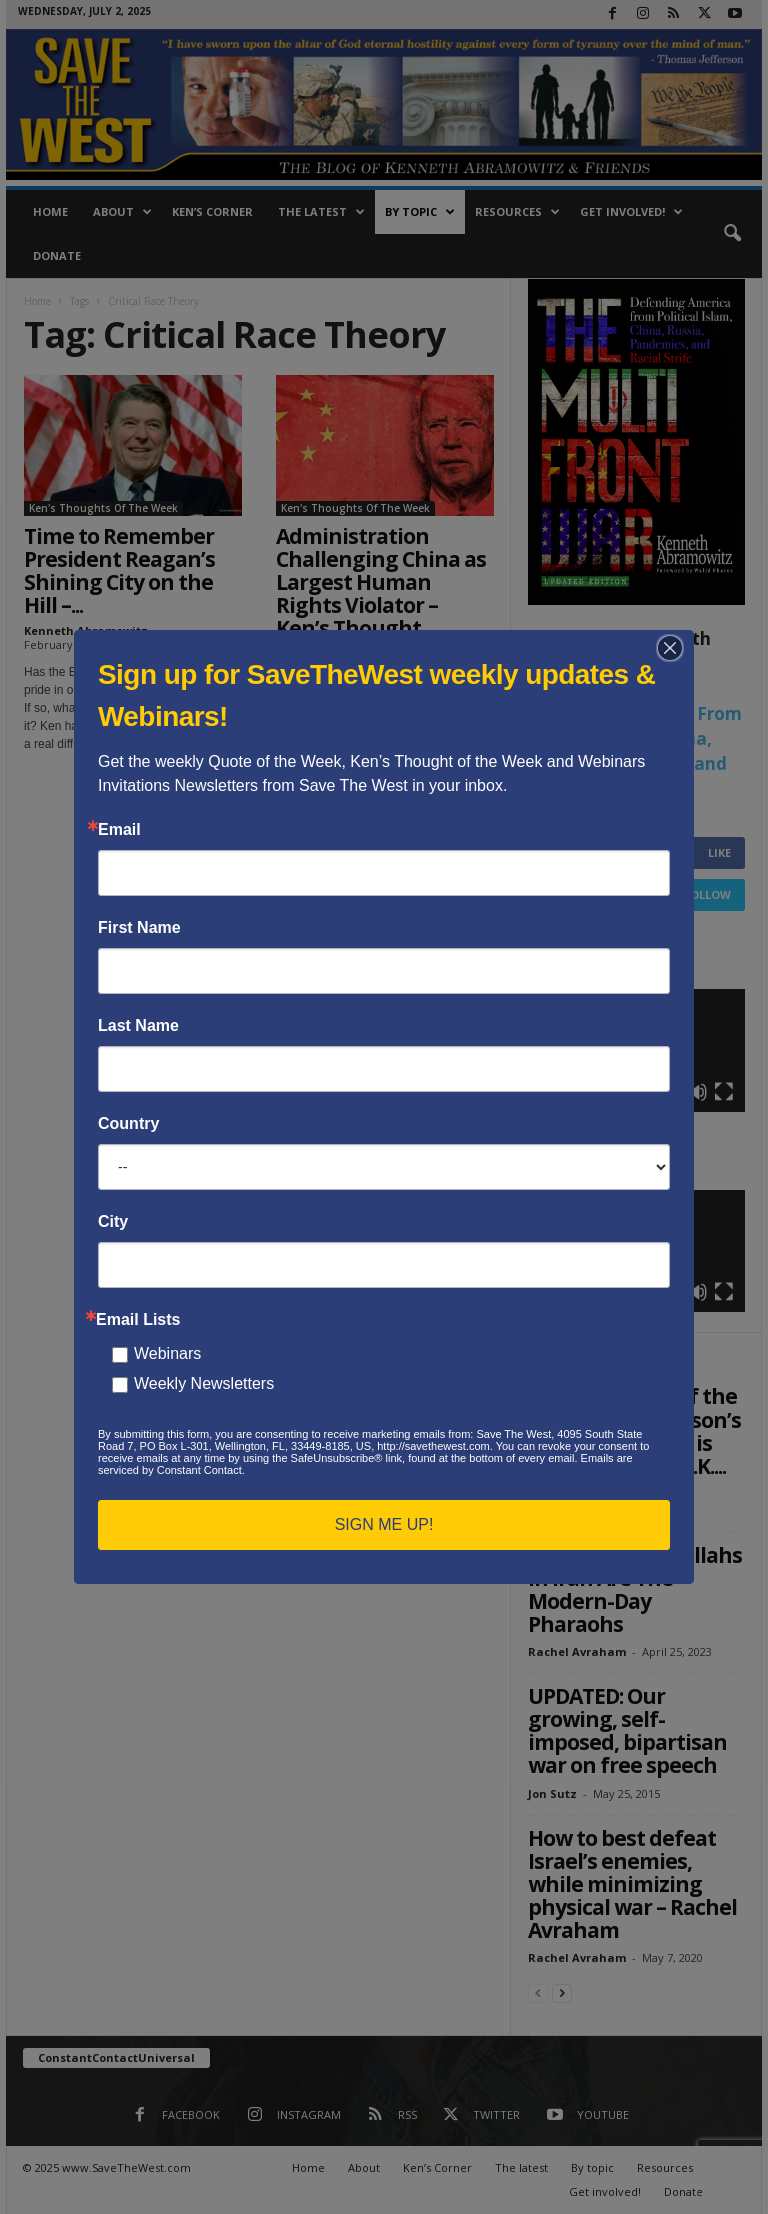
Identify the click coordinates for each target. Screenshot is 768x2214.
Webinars (167, 1353)
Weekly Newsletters (204, 1383)
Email (119, 830)
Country (128, 1124)
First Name (139, 928)
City (113, 1222)
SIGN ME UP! (384, 1524)
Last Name (138, 1026)
